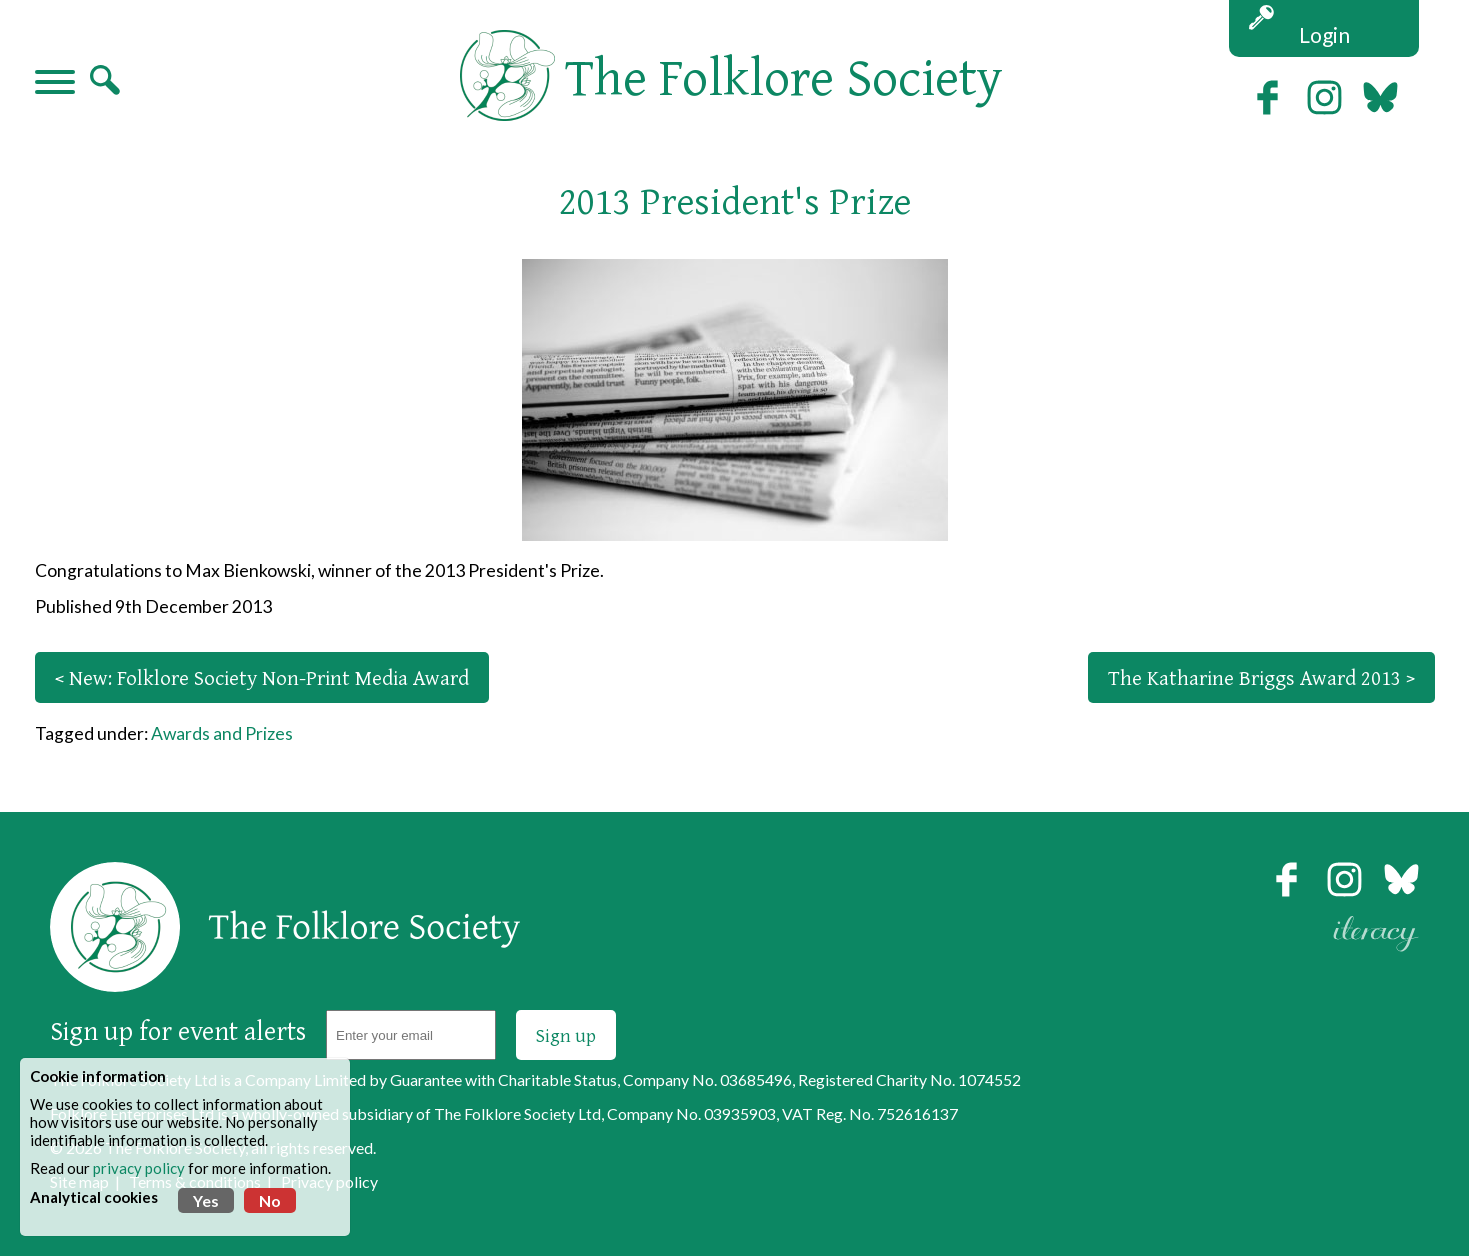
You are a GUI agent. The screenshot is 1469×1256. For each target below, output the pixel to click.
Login (1324, 34)
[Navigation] (55, 84)
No (270, 1200)
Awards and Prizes (222, 733)
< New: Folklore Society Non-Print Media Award (262, 677)
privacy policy (139, 1168)
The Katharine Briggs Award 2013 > (1261, 677)
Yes (206, 1200)
